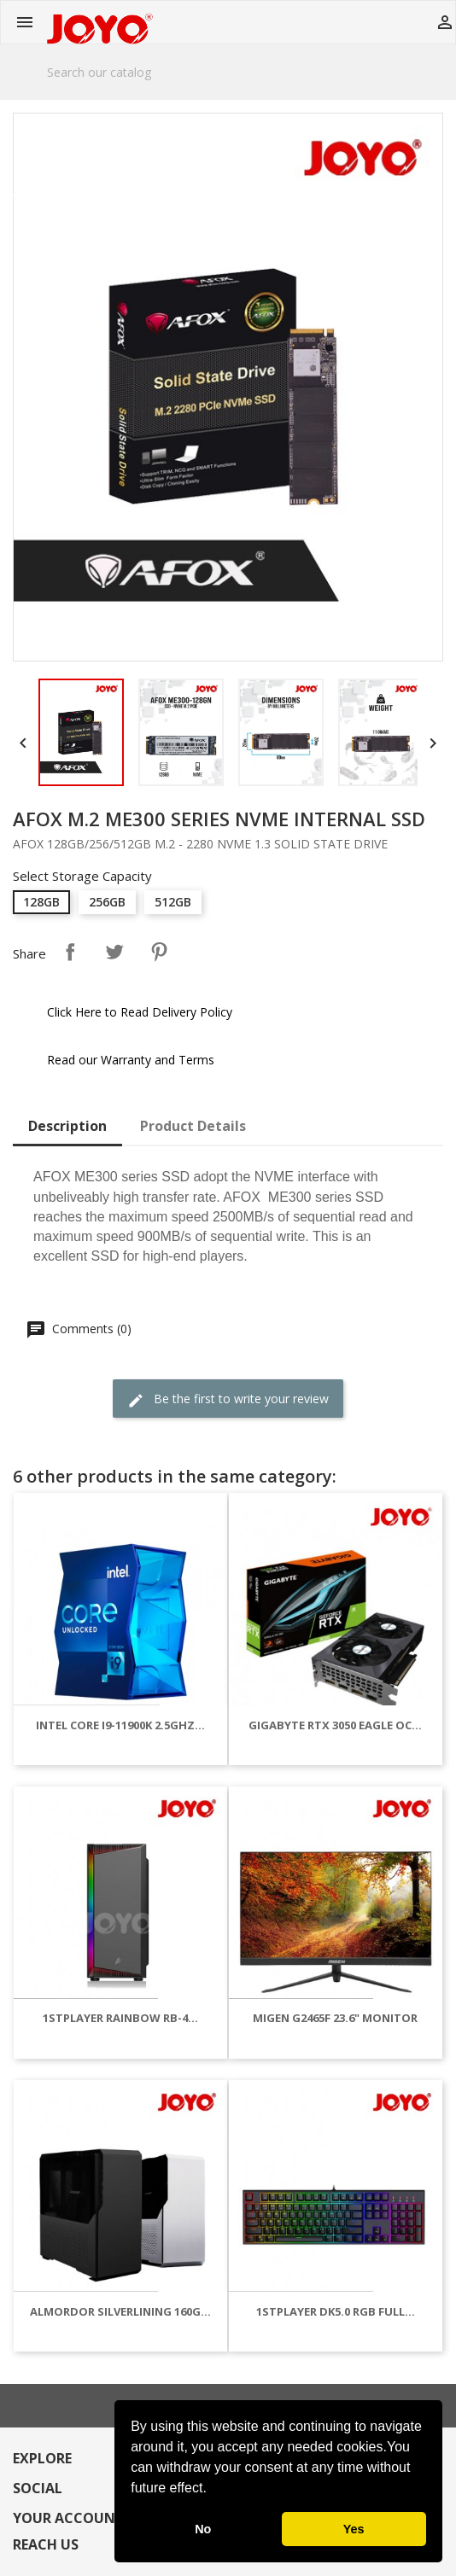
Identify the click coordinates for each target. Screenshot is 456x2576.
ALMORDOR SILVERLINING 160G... (120, 2311)
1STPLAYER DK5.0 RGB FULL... (335, 2311)
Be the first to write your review (228, 1399)
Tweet (114, 952)
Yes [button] (354, 2529)
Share (70, 952)
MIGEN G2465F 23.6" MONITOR (335, 2018)
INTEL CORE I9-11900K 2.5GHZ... (120, 1725)
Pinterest (159, 952)
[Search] (228, 72)
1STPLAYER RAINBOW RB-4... (120, 2018)
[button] (212, 2489)
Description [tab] (67, 1125)
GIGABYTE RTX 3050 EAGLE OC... (335, 1725)
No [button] (203, 2529)
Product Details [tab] (193, 1125)
